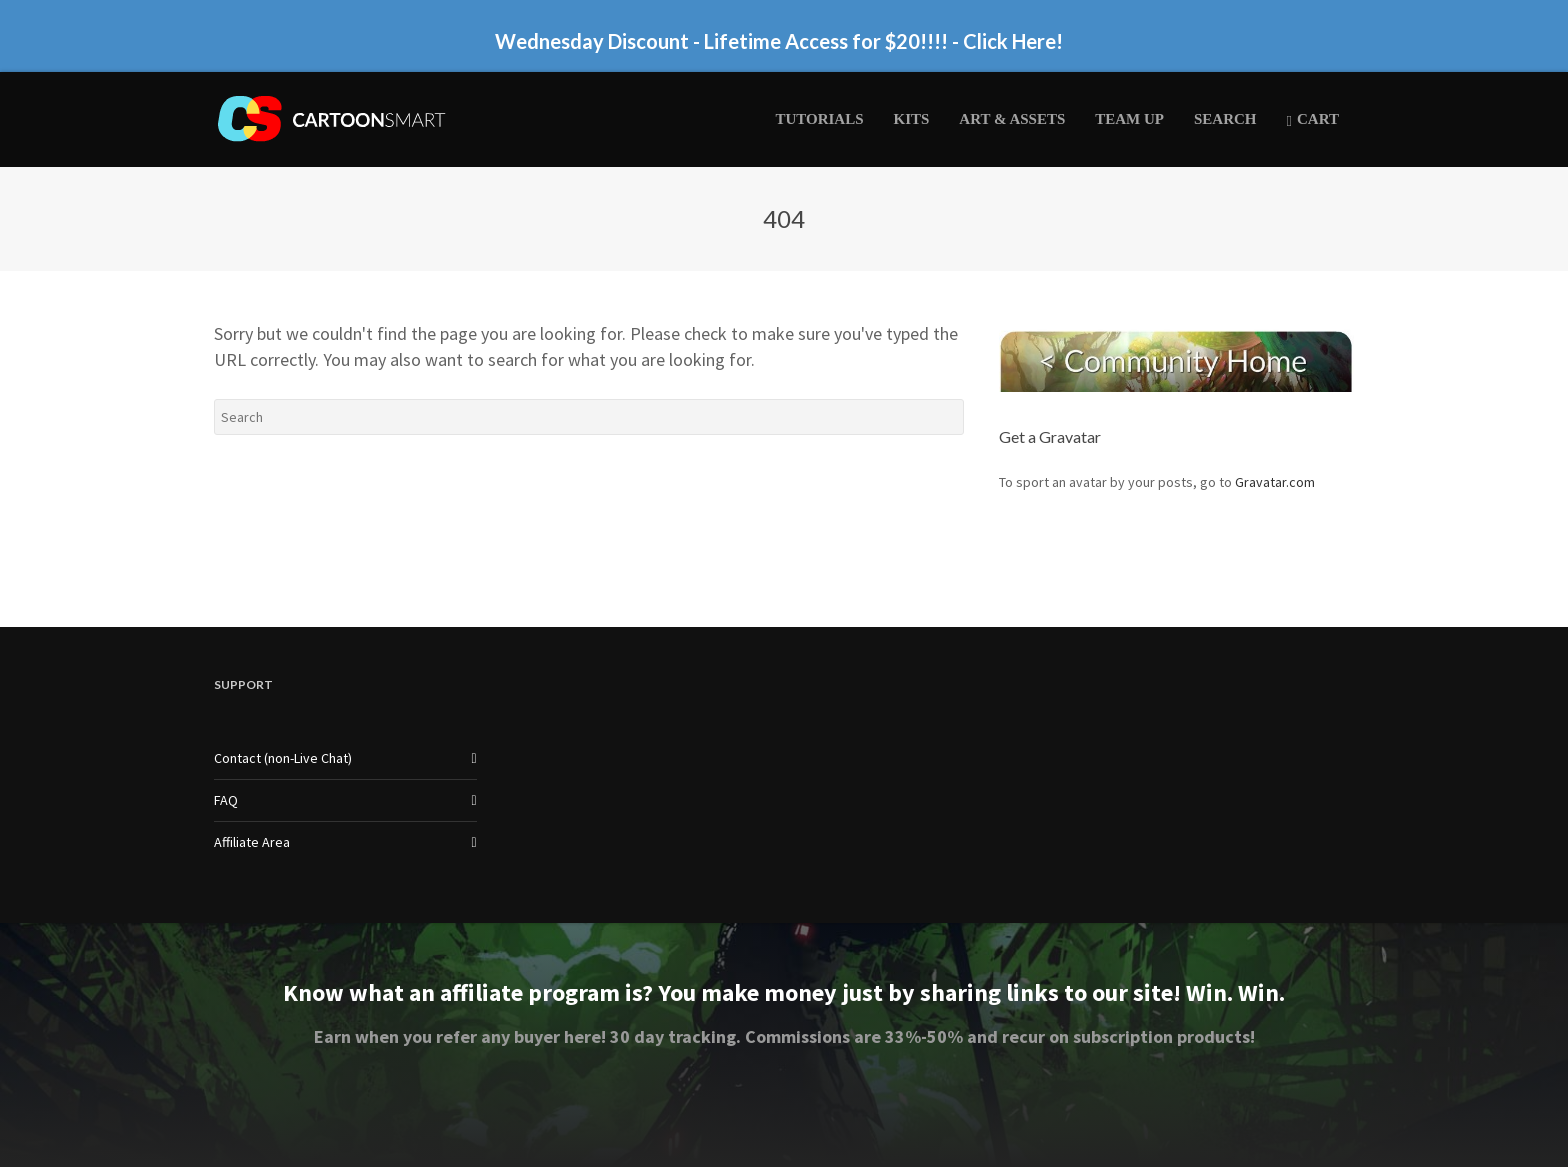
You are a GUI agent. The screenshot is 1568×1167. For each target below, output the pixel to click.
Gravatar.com (1275, 482)
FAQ (226, 800)
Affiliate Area (252, 842)
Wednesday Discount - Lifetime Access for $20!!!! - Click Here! (779, 41)
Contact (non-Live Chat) (283, 758)
